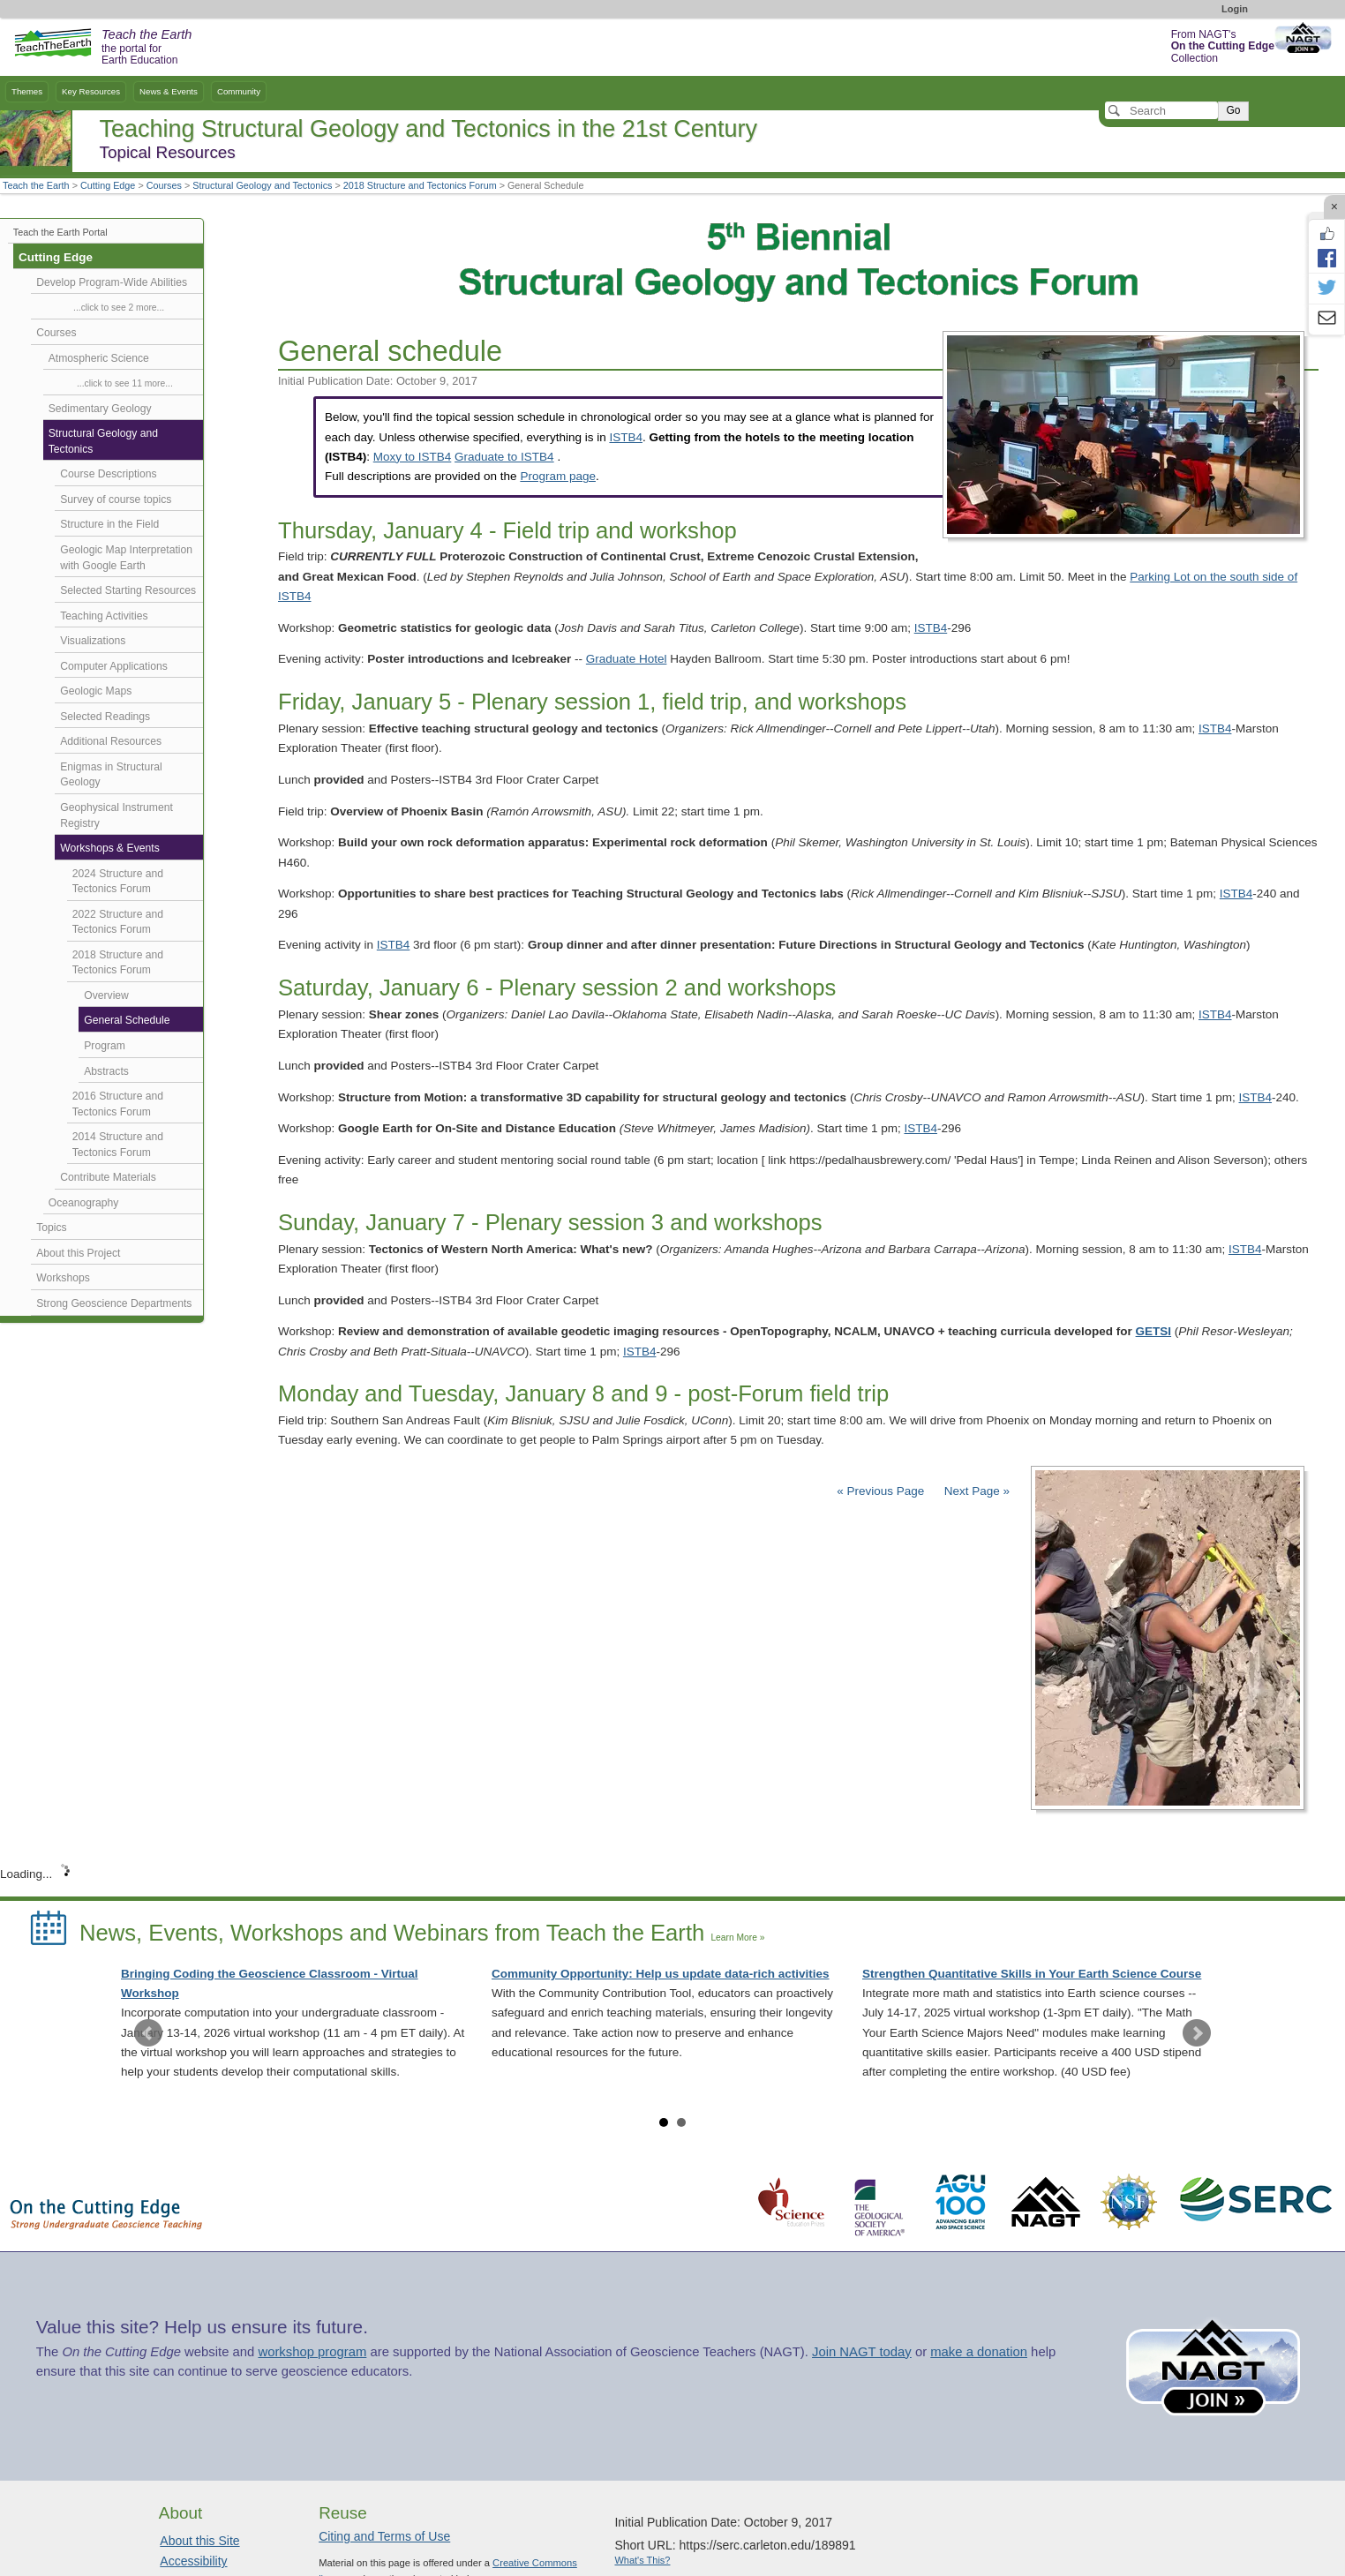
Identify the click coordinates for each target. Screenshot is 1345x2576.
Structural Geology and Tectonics (262, 185)
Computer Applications (113, 666)
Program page (558, 476)
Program (104, 1046)
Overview (106, 995)
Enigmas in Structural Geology (111, 775)
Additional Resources (111, 741)
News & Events (168, 91)
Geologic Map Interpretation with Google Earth (126, 558)
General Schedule (126, 1020)
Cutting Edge (107, 185)
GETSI (1154, 1331)
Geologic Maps (95, 691)
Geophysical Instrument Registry (116, 815)
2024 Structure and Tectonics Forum (117, 881)
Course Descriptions (108, 474)
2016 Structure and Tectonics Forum (117, 1104)
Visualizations (92, 641)
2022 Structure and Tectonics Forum (117, 922)
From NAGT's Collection (1222, 46)
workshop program (312, 2352)
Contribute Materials (108, 1177)
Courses (164, 185)
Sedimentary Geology (100, 408)
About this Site (199, 2541)
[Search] (1161, 110)
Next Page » (975, 1491)
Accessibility (193, 2561)
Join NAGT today (862, 2352)
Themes (26, 91)
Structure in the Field (109, 524)
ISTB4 (625, 437)
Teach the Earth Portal (60, 232)
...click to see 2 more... (118, 307)
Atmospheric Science (99, 358)
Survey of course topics (115, 499)
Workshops (63, 1278)
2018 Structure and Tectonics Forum (420, 185)
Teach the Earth (36, 185)
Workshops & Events (109, 848)
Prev (148, 2033)
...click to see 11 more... (125, 383)
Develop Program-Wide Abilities (111, 282)
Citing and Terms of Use (384, 2536)
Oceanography (84, 1203)
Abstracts (106, 1071)
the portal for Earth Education (146, 47)
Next (1197, 2033)
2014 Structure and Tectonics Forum (117, 1144)
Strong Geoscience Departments (114, 1303)
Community (238, 91)
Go (1233, 110)
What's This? (642, 2560)
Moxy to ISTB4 (412, 456)
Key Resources (91, 91)
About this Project (78, 1253)
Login (1234, 9)
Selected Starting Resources (128, 590)
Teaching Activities (103, 616)
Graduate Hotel (626, 658)
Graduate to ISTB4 (504, 456)
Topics (51, 1227)
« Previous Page (880, 1491)
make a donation (978, 2352)
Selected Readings (105, 716)
